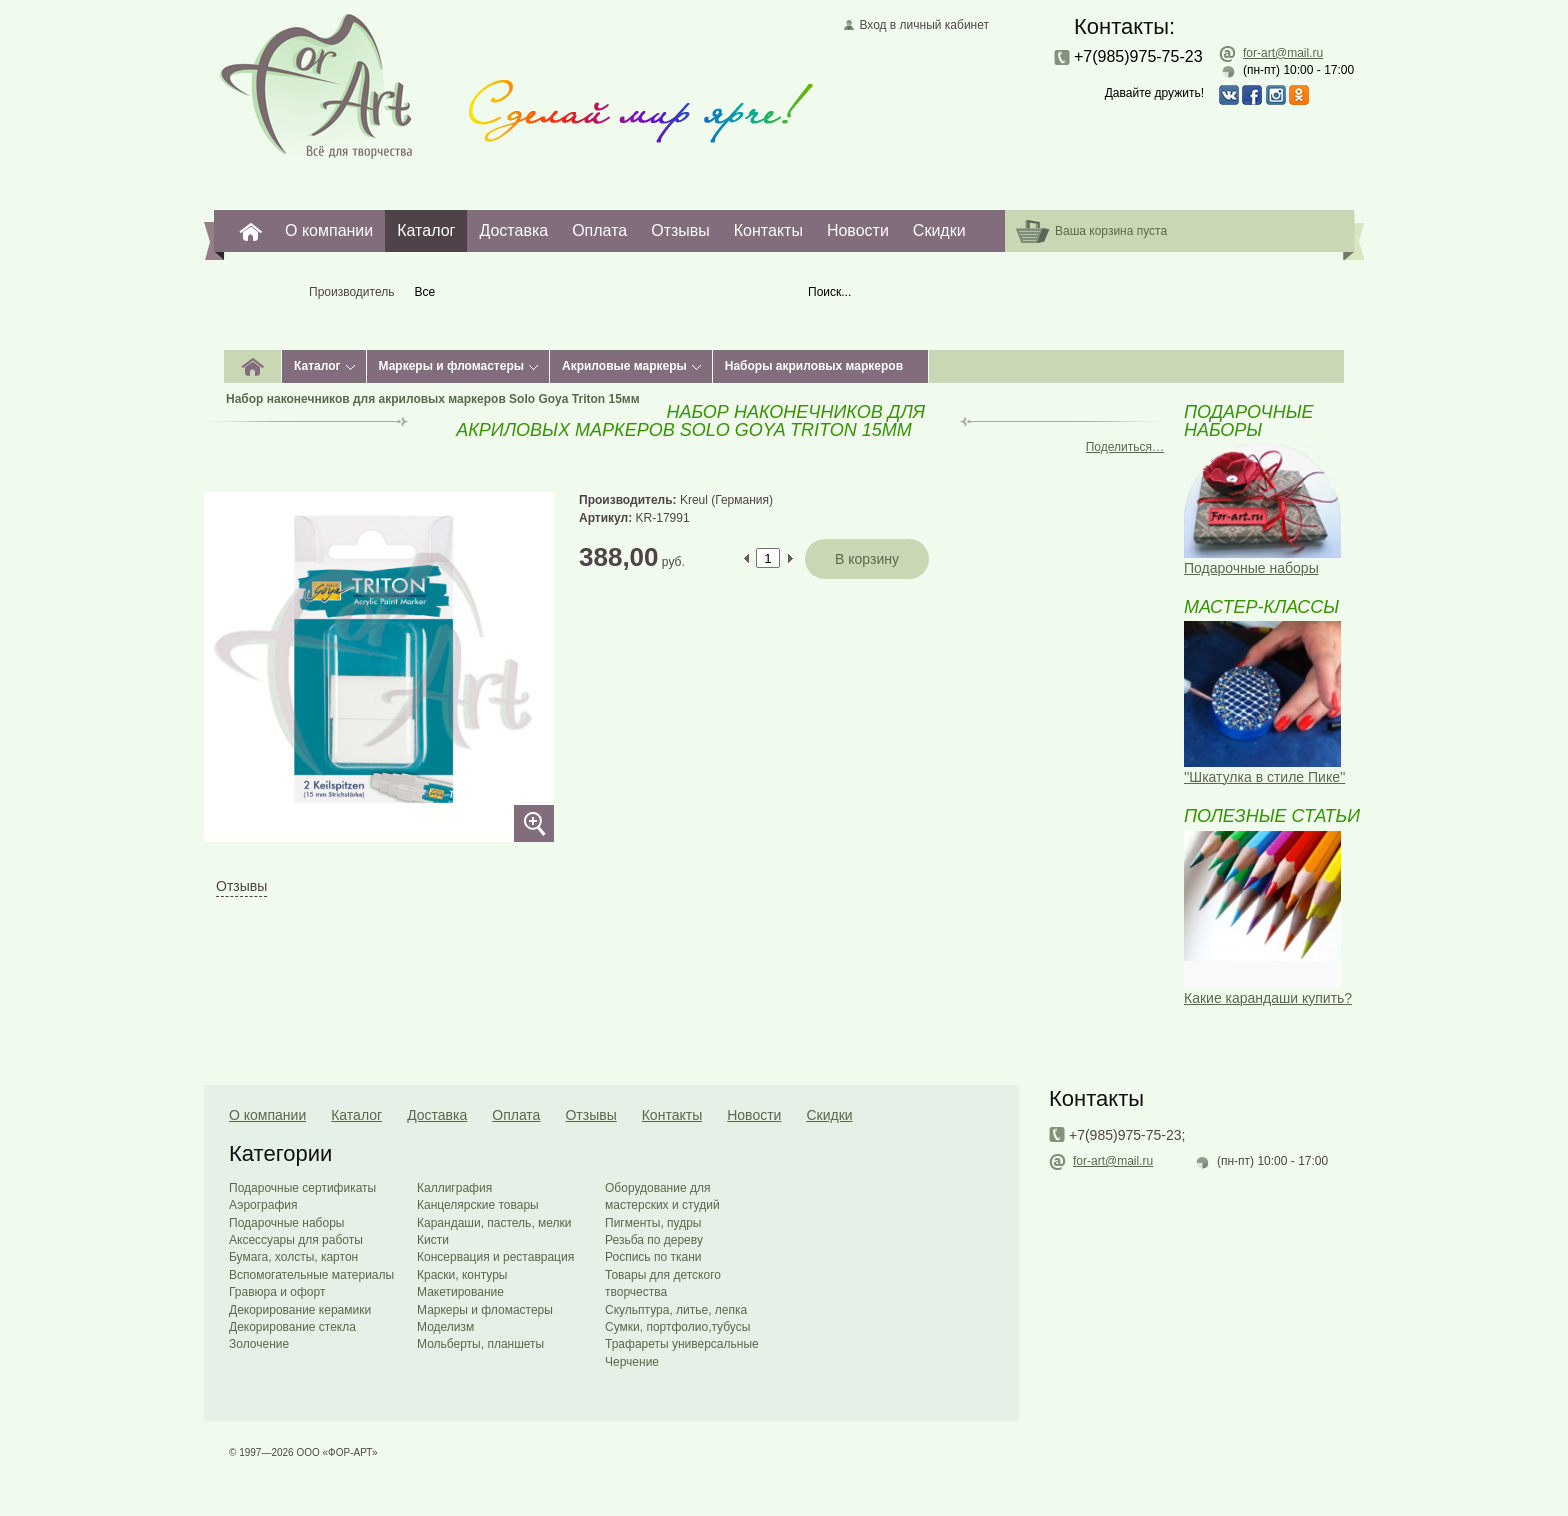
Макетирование (460, 1292)
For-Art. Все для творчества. (251, 231)
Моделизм (445, 1327)
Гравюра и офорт (277, 1292)
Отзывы (680, 230)
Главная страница (316, 85)
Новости (858, 230)
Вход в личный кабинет (924, 25)
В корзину (867, 559)
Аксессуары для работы (296, 1240)
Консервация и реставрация (495, 1257)
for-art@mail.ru (1283, 53)
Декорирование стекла (292, 1327)
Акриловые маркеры (624, 366)
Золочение (259, 1344)
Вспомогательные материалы (311, 1275)
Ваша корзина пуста (1111, 231)
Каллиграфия (454, 1188)
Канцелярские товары (478, 1205)
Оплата (599, 230)
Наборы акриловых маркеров (814, 366)
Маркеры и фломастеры (451, 366)
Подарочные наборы (286, 1223)
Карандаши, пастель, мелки (494, 1223)
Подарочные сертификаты (302, 1188)
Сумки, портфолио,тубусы (677, 1327)
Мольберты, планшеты (480, 1344)
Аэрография (263, 1205)
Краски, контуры (462, 1275)
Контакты (768, 230)
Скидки (939, 230)
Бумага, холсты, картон (293, 1257)
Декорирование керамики (300, 1310)
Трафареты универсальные (682, 1344)
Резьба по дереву (654, 1240)
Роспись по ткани (653, 1257)
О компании (329, 230)
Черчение (632, 1362)
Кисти (433, 1240)
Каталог (426, 230)
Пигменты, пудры (653, 1223)
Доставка (513, 230)
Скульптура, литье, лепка (676, 1310)
